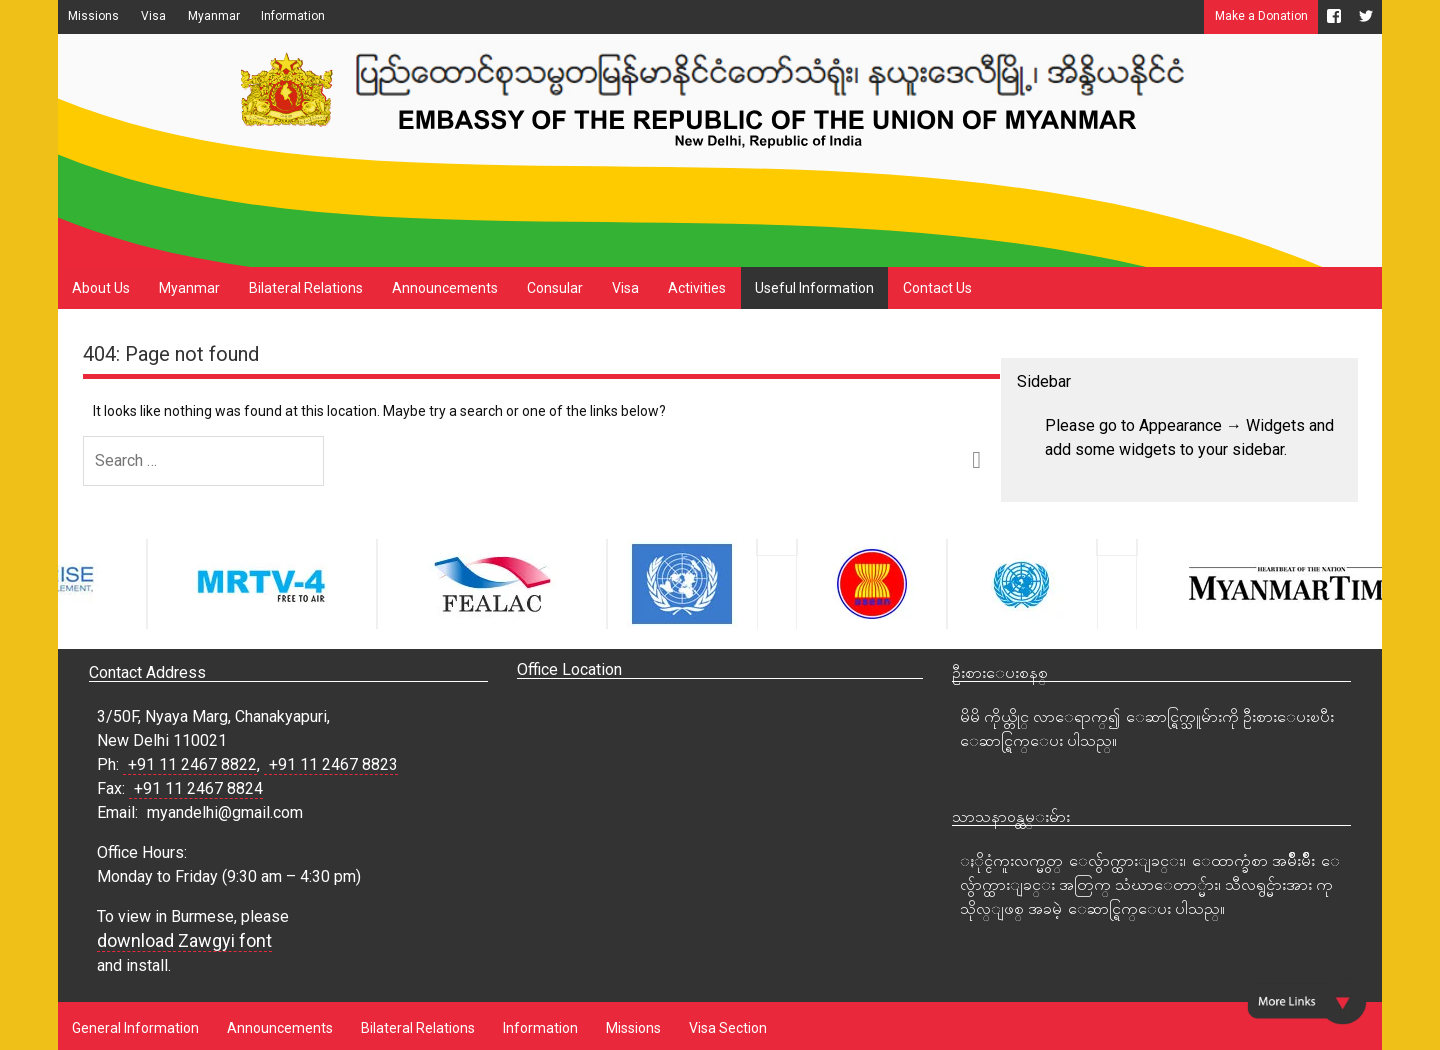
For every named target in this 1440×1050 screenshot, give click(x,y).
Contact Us (937, 288)
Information (293, 16)
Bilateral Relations (306, 288)
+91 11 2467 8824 (198, 788)
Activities (697, 288)
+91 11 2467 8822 (192, 764)
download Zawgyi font (184, 940)
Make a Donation (1261, 16)
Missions (93, 16)
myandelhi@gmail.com (225, 812)
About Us (101, 288)
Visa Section (728, 1028)
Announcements (445, 288)
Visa (153, 16)
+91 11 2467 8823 (333, 764)
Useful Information (814, 288)
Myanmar (214, 16)
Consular (555, 288)
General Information (135, 1028)
